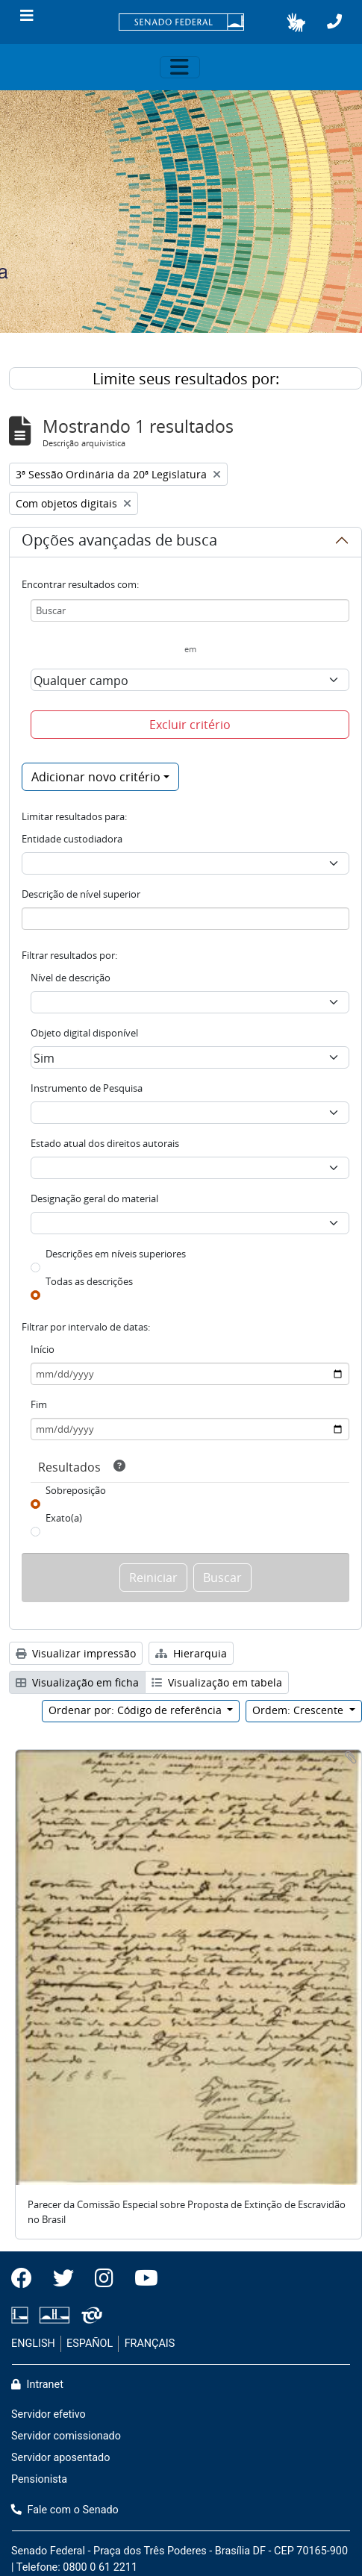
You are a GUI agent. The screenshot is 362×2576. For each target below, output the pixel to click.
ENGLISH (33, 2343)
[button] (296, 22)
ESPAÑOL (89, 2343)
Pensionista (39, 2479)
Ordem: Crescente (299, 1710)
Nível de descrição (70, 977)
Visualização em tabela (217, 1682)
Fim (39, 1404)
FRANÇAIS (150, 2343)
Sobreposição (76, 1490)
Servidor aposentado (60, 2457)
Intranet (37, 2384)
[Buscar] (190, 610)
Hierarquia (191, 1653)
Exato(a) (64, 1518)
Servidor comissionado (66, 2436)
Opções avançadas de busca (119, 542)
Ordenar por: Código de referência (137, 1710)
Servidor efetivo (48, 2414)
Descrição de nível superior (81, 894)
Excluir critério (190, 724)
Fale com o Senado (65, 2510)
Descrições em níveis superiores (116, 1253)
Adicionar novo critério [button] (95, 777)
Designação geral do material (94, 1198)
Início (42, 1349)
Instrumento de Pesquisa (87, 1088)
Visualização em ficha (77, 1682)
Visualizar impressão (76, 1653)
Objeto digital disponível (84, 1033)
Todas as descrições (89, 1281)
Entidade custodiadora (72, 838)
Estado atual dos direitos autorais (105, 1143)
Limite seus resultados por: (186, 379)
